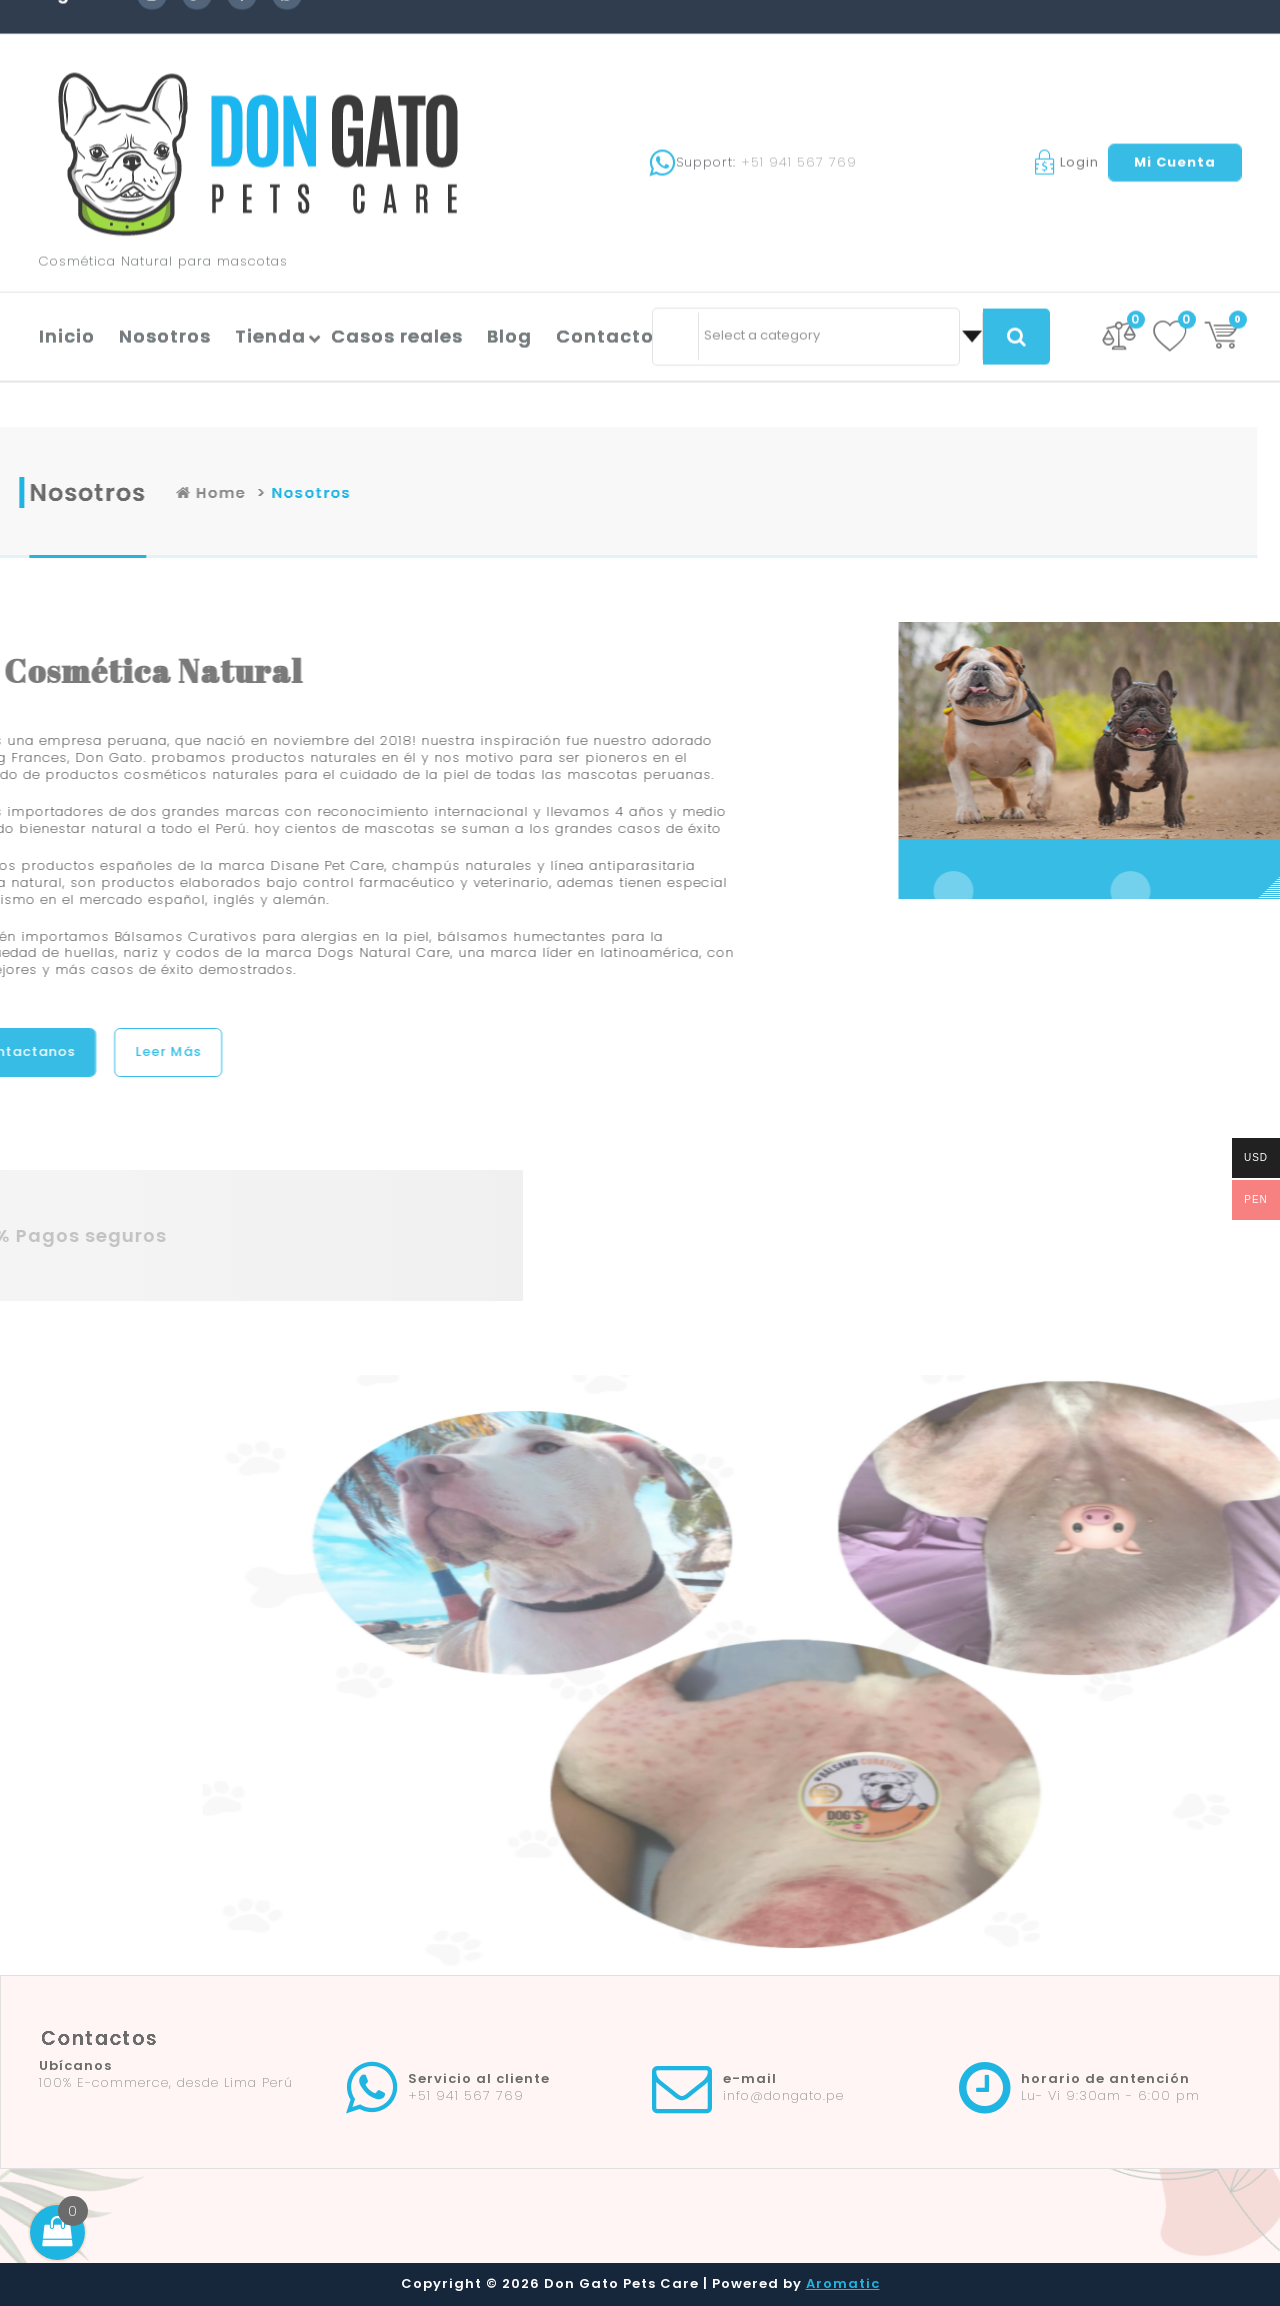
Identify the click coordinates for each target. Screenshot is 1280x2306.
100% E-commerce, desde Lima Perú (166, 2082)
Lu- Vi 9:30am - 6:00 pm (1110, 2095)
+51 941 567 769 (799, 70)
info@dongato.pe (783, 2095)
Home (373, 492)
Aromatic (843, 2283)
